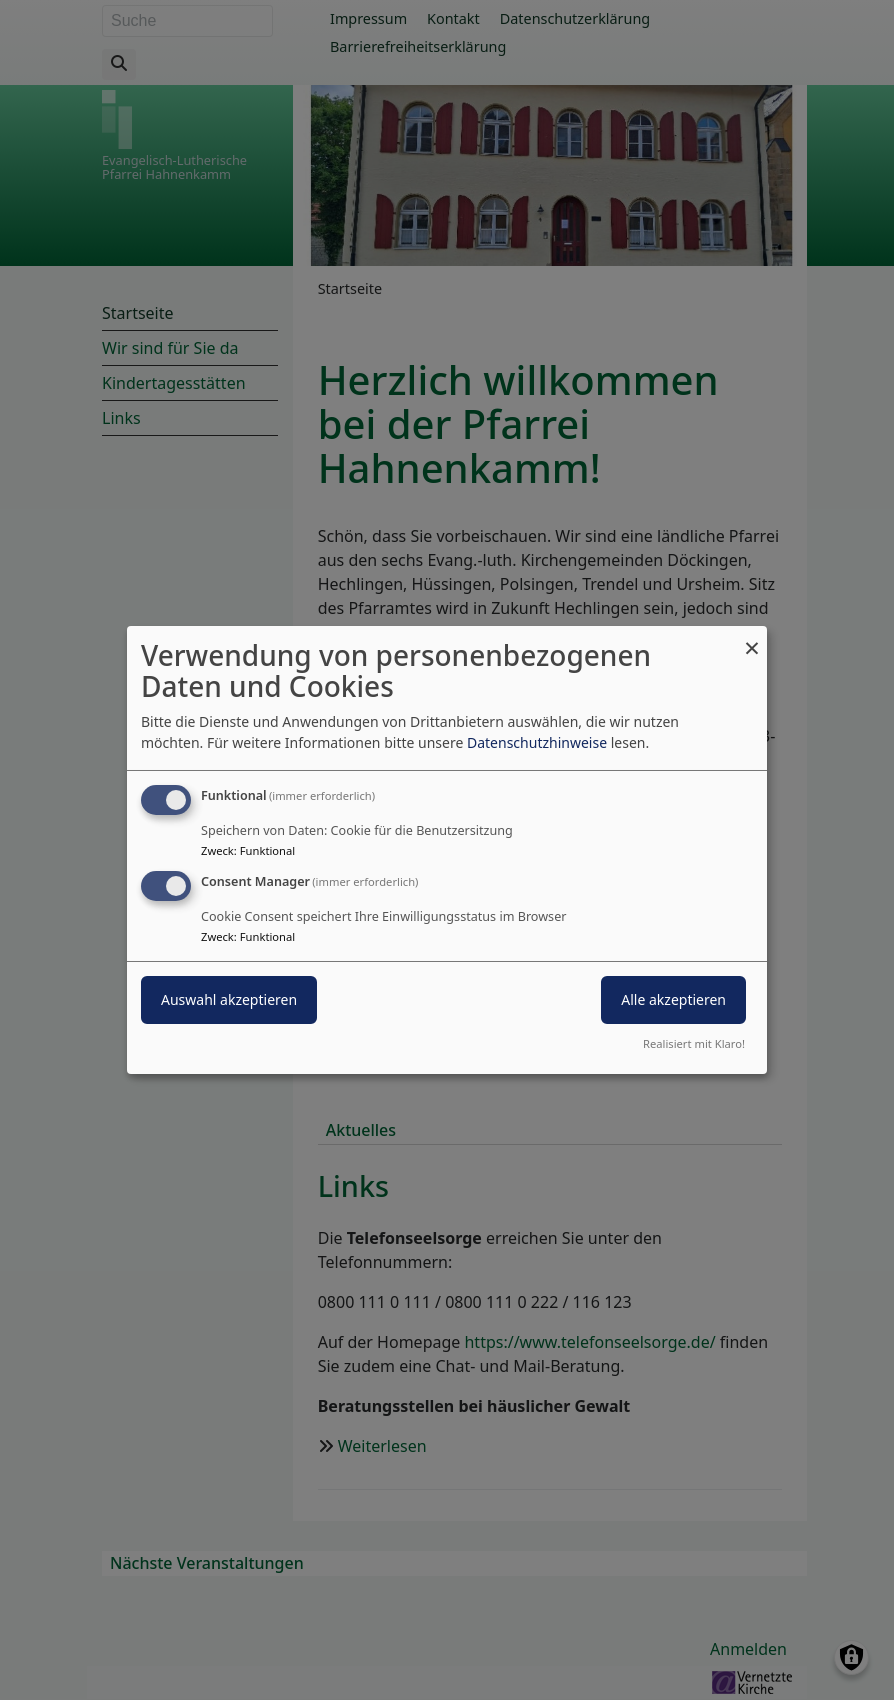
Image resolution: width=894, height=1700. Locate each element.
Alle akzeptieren (673, 999)
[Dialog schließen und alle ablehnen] (752, 638)
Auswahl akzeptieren (229, 999)
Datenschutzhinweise (537, 742)
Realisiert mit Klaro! (694, 1043)
